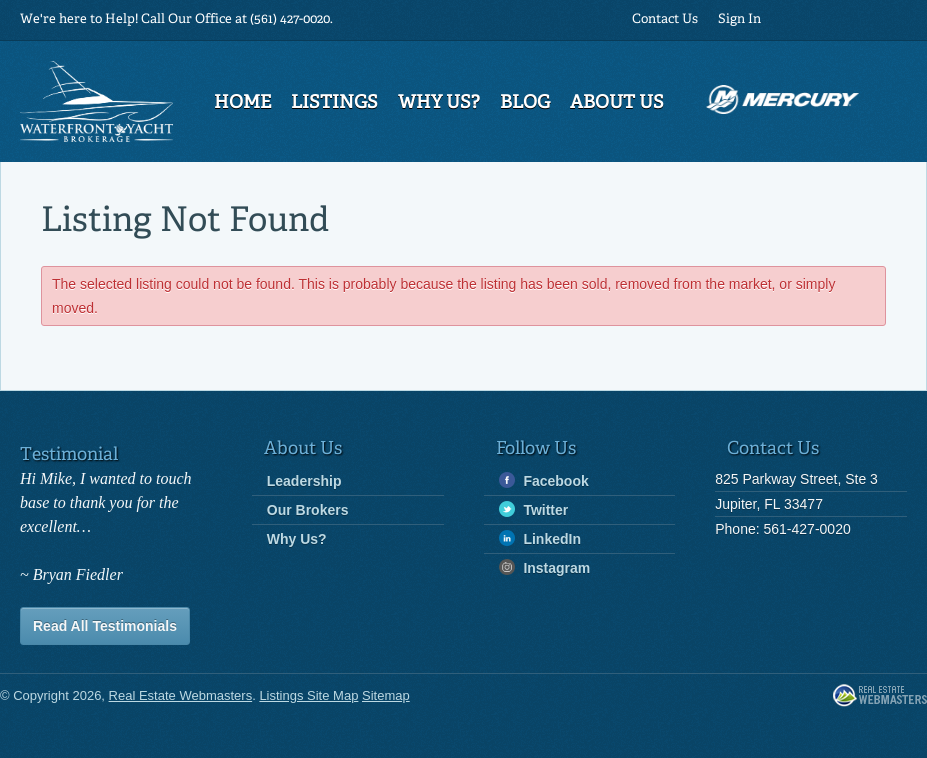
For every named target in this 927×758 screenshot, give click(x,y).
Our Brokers (308, 510)
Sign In (739, 19)
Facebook (544, 480)
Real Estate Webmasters (880, 696)
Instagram (545, 567)
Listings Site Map (308, 695)
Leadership (304, 481)
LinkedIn (540, 538)
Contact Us (665, 19)
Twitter (534, 509)
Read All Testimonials (105, 626)
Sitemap (386, 695)
